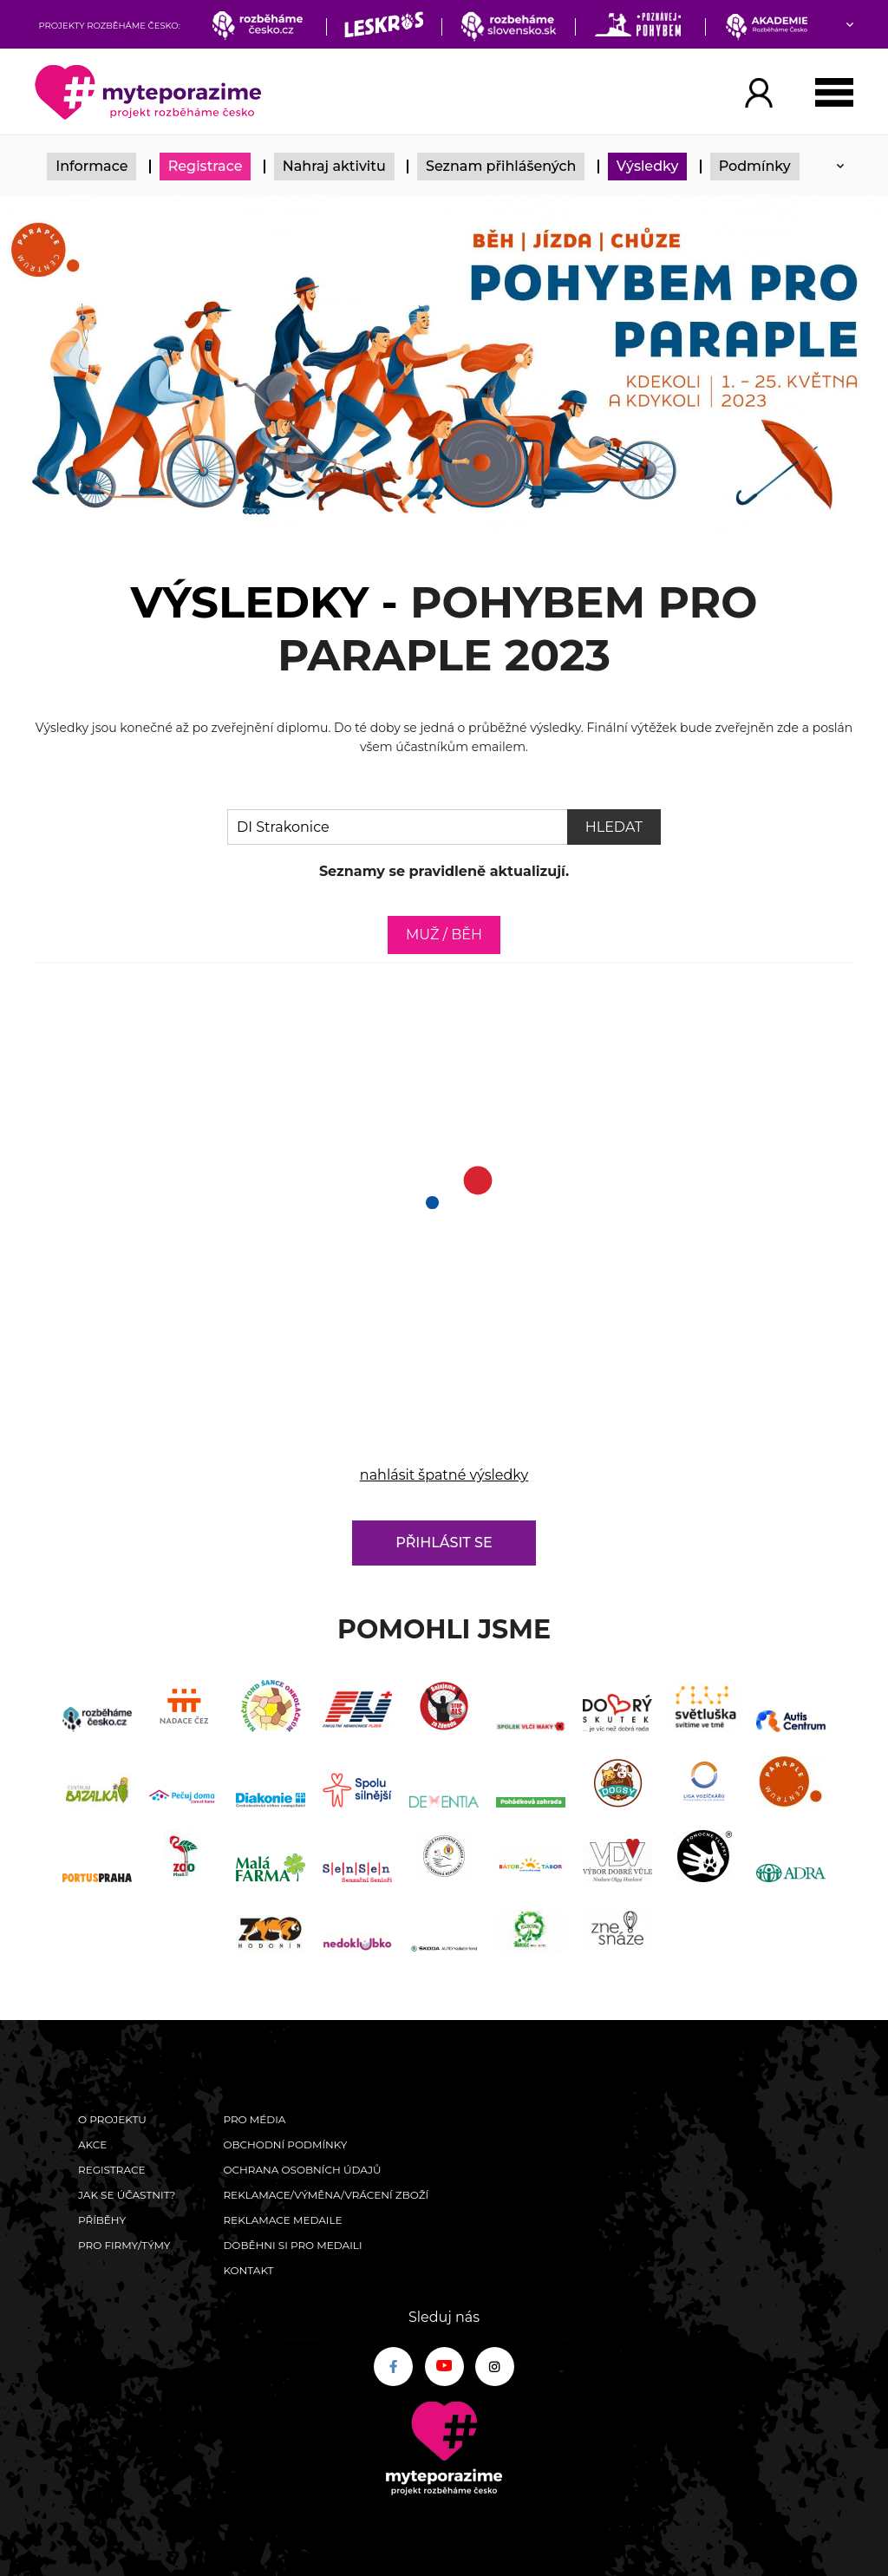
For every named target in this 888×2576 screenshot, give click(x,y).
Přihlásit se (443, 1542)
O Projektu (112, 2119)
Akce (92, 2144)
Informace (91, 166)
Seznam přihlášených (501, 166)
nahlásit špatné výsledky (444, 1475)
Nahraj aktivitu (334, 166)
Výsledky (648, 166)
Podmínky (755, 166)
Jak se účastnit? (126, 2194)
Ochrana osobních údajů (302, 2169)
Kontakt (248, 2270)
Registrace (205, 166)
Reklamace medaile (282, 2219)
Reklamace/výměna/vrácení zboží (325, 2194)
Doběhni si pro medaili (292, 2245)
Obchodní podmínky (285, 2144)
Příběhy (102, 2219)
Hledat (614, 827)
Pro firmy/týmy (124, 2245)
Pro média (254, 2119)
